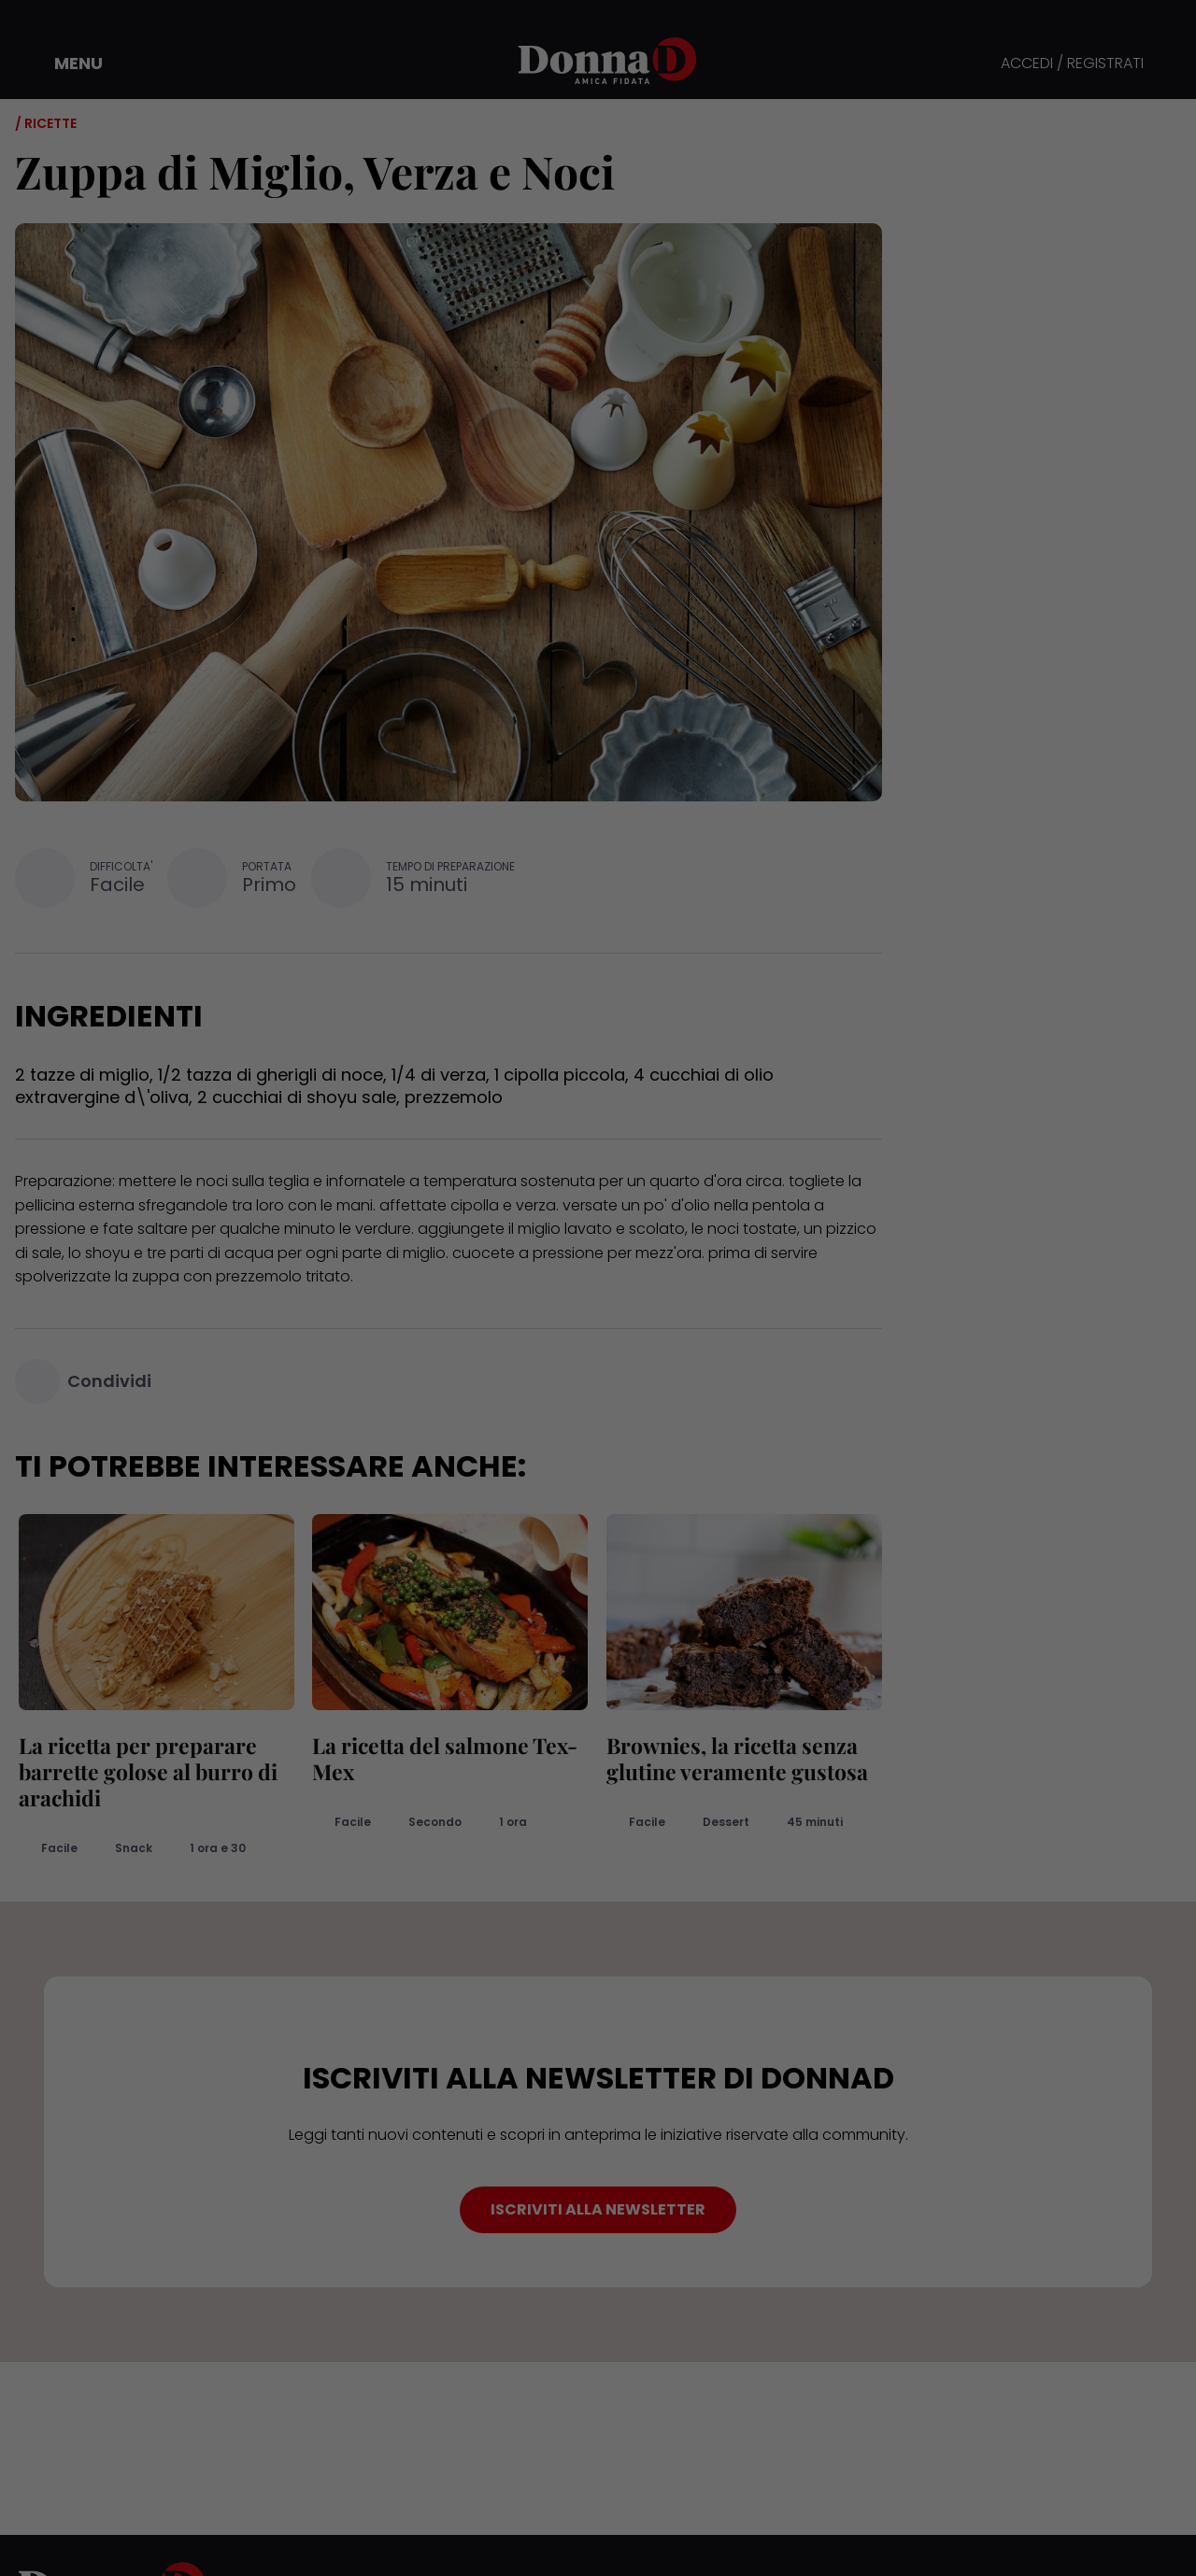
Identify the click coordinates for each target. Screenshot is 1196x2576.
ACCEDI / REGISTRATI (1072, 64)
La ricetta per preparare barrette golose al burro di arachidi (144, 1771)
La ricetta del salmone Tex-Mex (442, 1758)
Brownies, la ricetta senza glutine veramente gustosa (733, 1758)
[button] (65, 63)
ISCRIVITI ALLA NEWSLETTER (598, 2209)
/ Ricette (46, 123)
